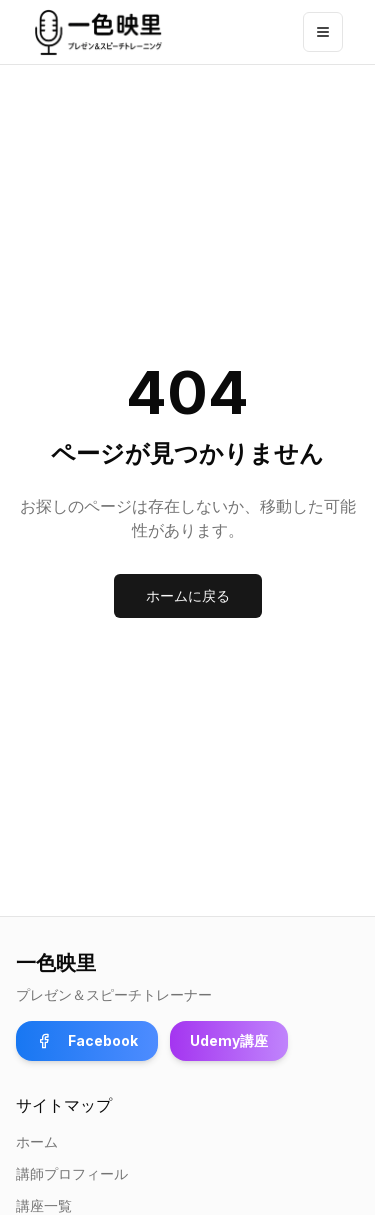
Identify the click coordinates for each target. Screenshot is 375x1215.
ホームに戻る (188, 595)
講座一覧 (44, 1205)
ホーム (37, 1141)
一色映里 (56, 963)
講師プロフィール (72, 1173)
